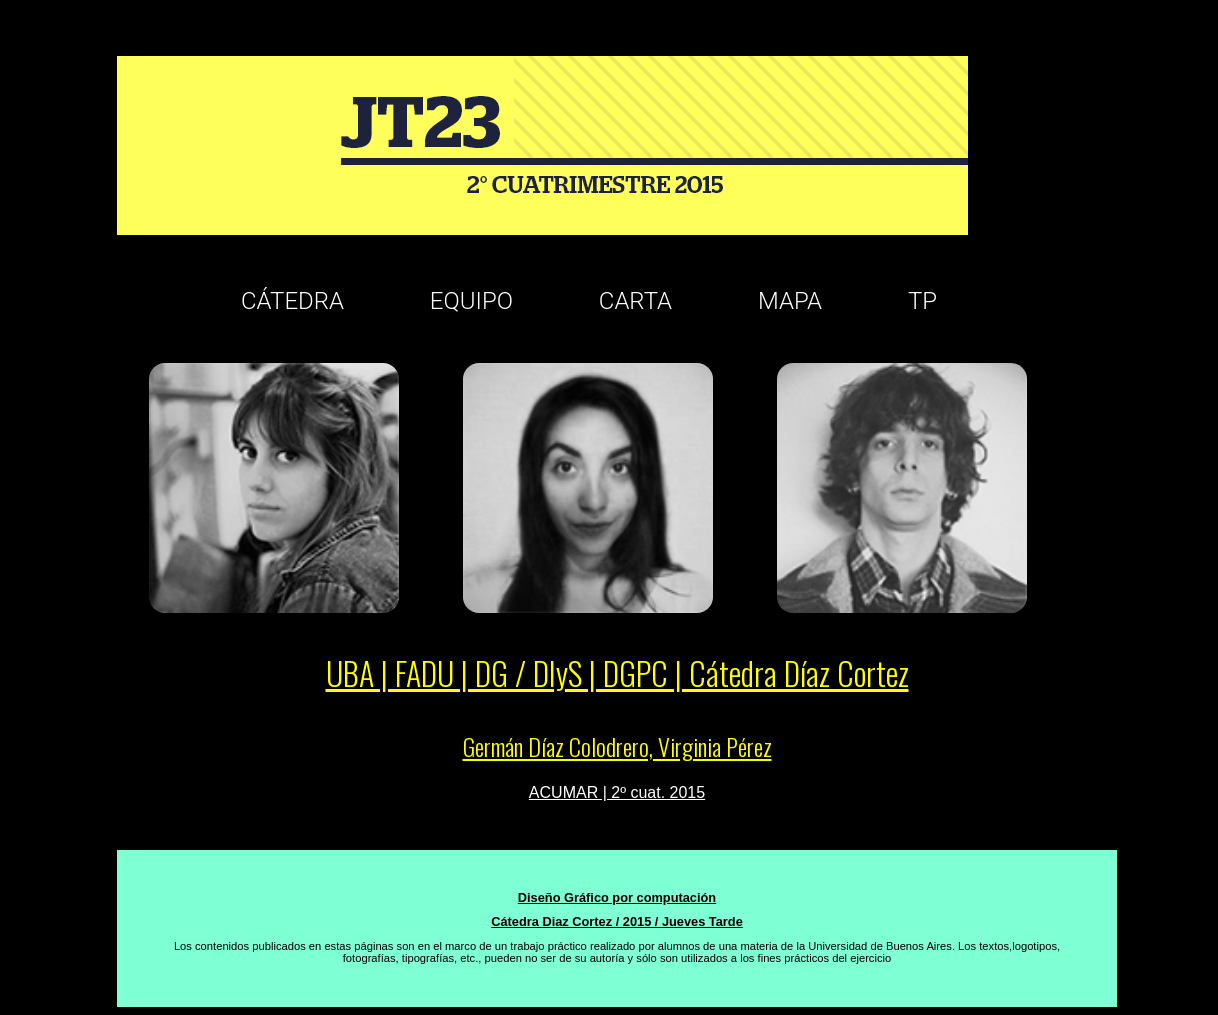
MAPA (793, 301)
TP (922, 301)
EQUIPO (474, 301)
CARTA (638, 301)
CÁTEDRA (295, 301)
